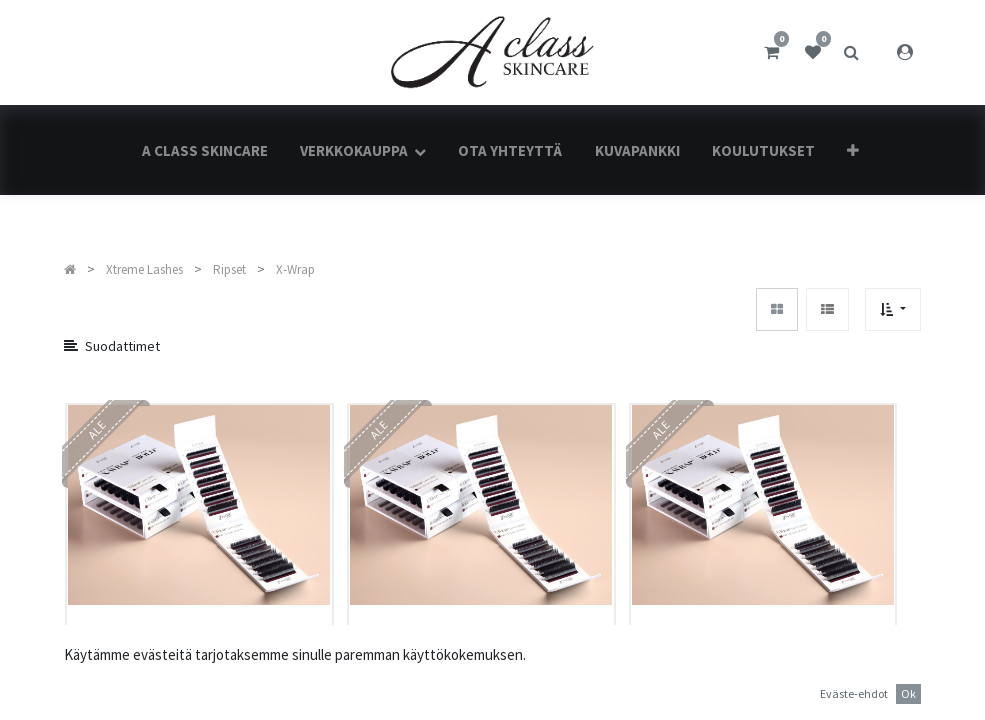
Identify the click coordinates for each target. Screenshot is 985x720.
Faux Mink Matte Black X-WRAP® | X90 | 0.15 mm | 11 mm (477, 672)
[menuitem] (204, 150)
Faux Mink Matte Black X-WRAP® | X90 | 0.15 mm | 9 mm (195, 672)
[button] (853, 150)
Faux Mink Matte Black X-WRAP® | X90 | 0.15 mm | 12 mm (759, 672)
